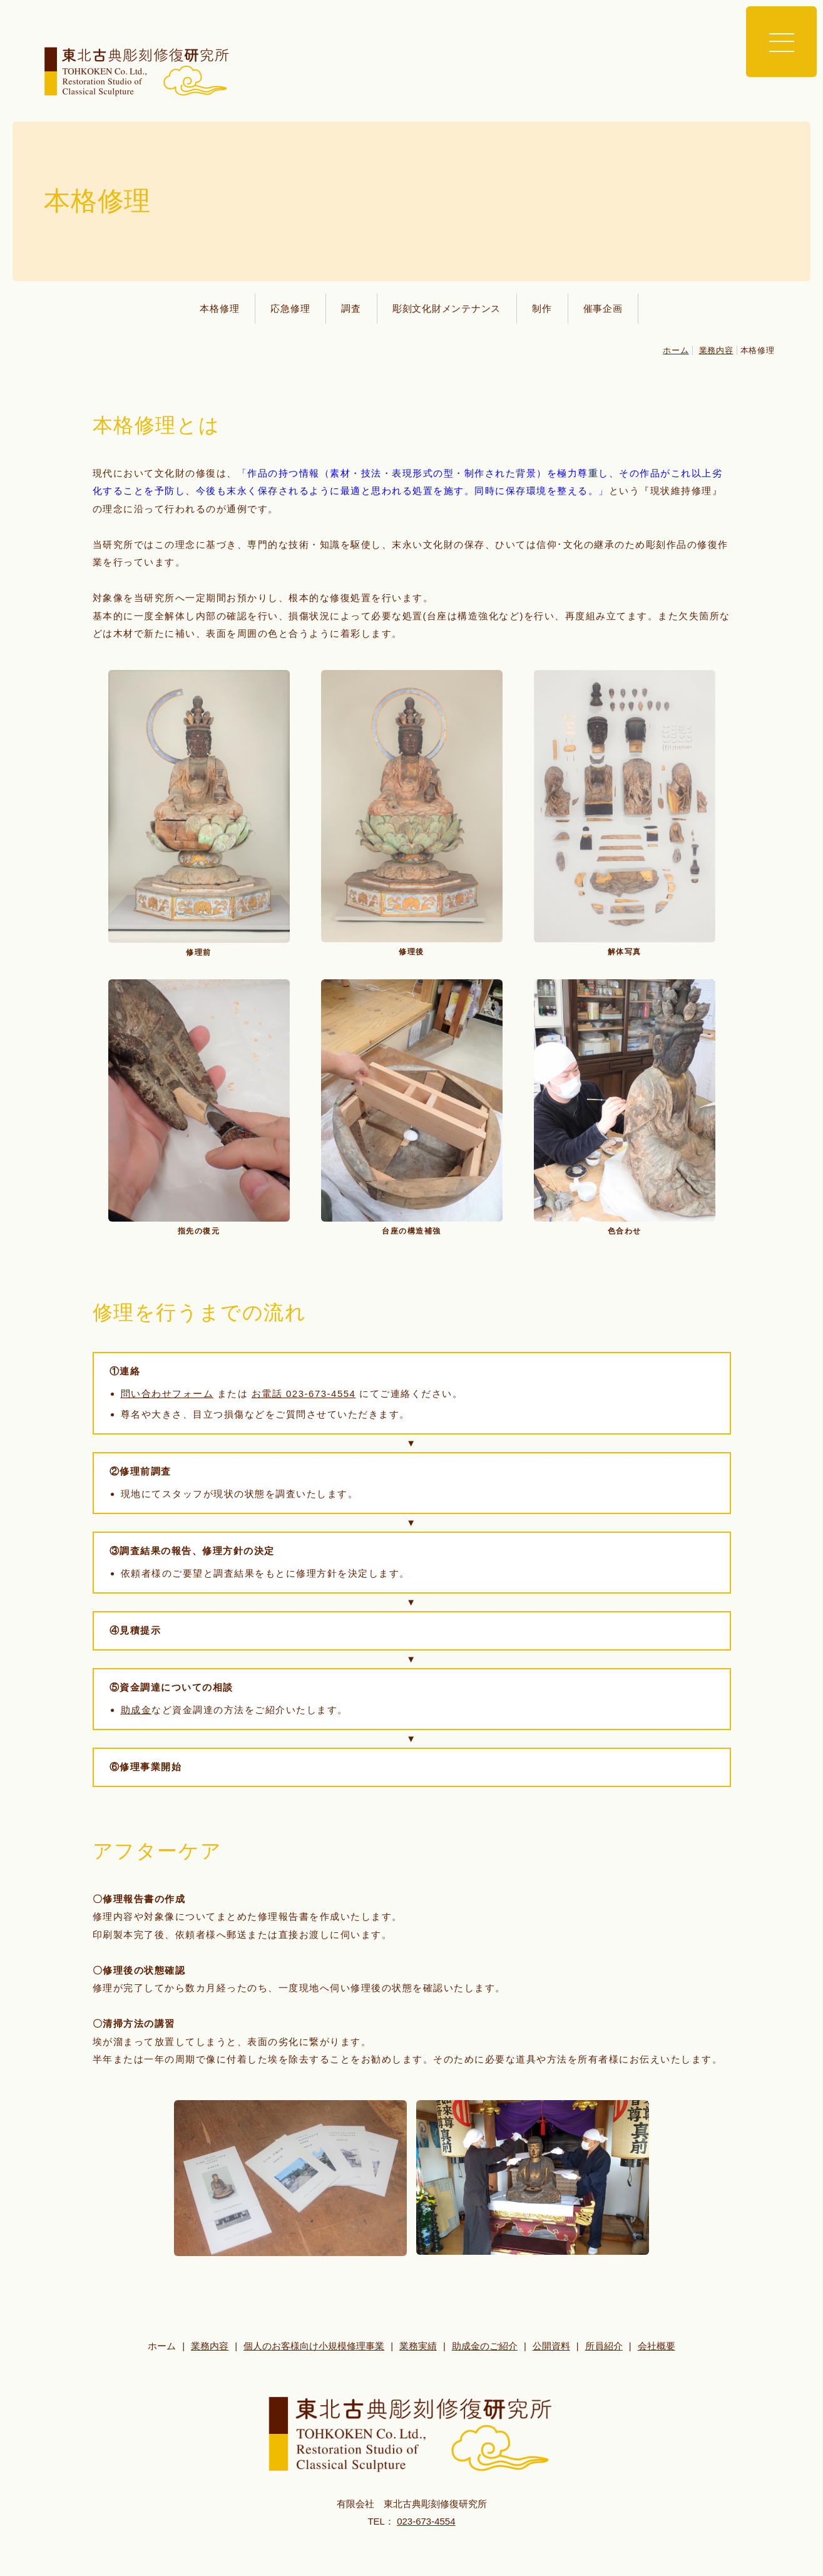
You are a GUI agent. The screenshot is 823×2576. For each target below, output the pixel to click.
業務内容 (716, 350)
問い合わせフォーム (167, 1393)
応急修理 (290, 308)
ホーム (675, 350)
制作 (542, 308)
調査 (351, 308)
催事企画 (603, 308)
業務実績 (418, 2346)
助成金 (136, 1709)
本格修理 (219, 308)
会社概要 (656, 2346)
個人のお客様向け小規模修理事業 (313, 2346)
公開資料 (551, 2346)
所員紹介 (604, 2346)
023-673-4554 (426, 2521)
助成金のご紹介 (485, 2346)
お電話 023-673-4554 (304, 1393)
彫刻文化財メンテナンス (446, 308)
